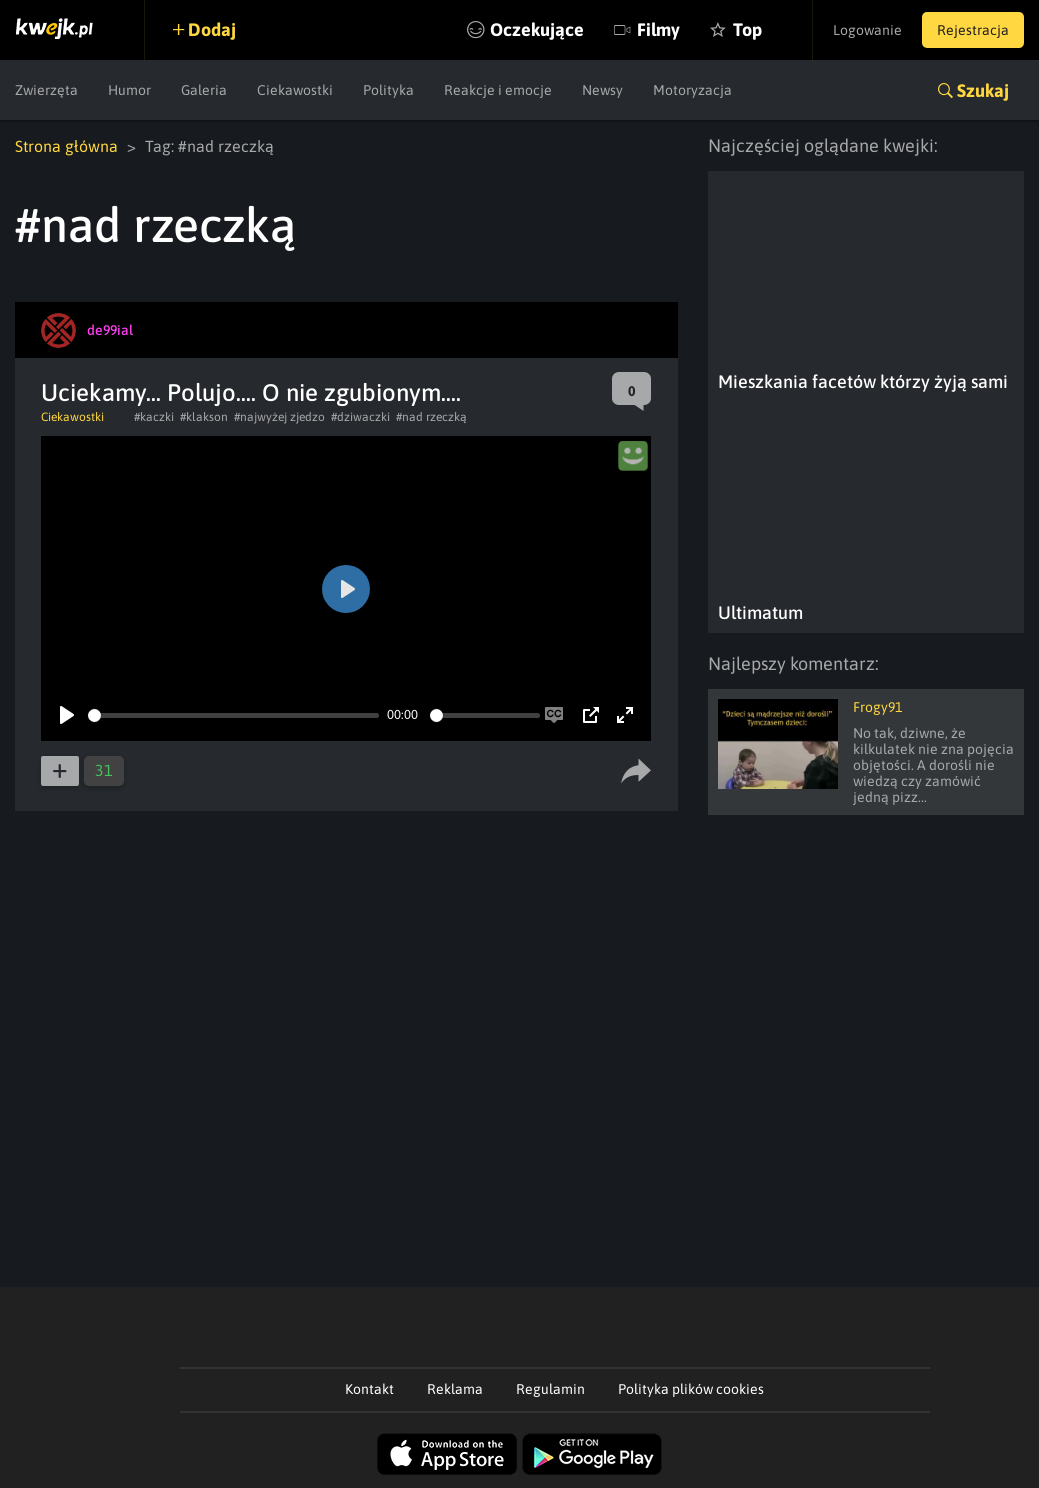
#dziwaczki (360, 417)
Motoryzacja (692, 90)
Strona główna (66, 146)
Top (747, 29)
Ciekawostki (295, 90)
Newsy (602, 90)
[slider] (233, 715)
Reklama (455, 1389)
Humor (129, 90)
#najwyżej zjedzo (279, 417)
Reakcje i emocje (498, 90)
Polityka (388, 90)
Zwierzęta (46, 90)
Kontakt (369, 1389)
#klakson (204, 417)
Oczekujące (537, 29)
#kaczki (154, 417)
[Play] (67, 715)
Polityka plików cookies (691, 1389)
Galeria (204, 90)
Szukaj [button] (983, 90)
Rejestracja (973, 30)
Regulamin (550, 1389)
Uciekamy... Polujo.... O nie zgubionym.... (251, 392)
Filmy (658, 29)
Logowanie (867, 30)
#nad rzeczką (431, 417)
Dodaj (212, 29)
